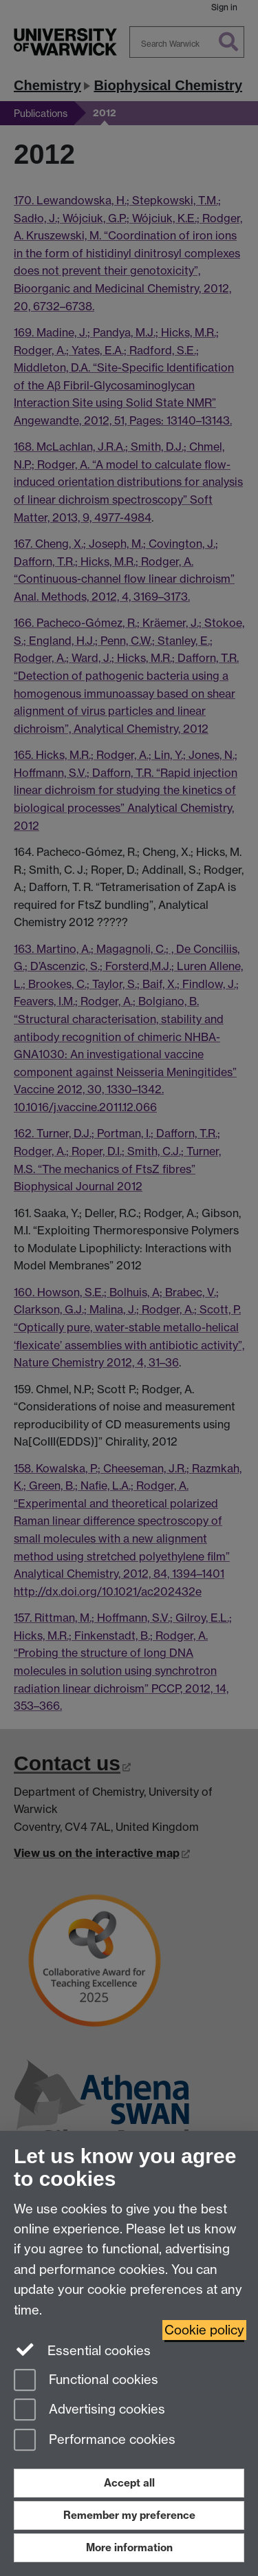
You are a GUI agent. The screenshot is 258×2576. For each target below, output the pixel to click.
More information (129, 2547)
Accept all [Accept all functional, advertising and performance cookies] (129, 2482)
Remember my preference (129, 2515)
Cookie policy (204, 2330)
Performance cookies (94, 2441)
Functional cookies (86, 2381)
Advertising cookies (89, 2410)
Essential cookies (82, 2350)
